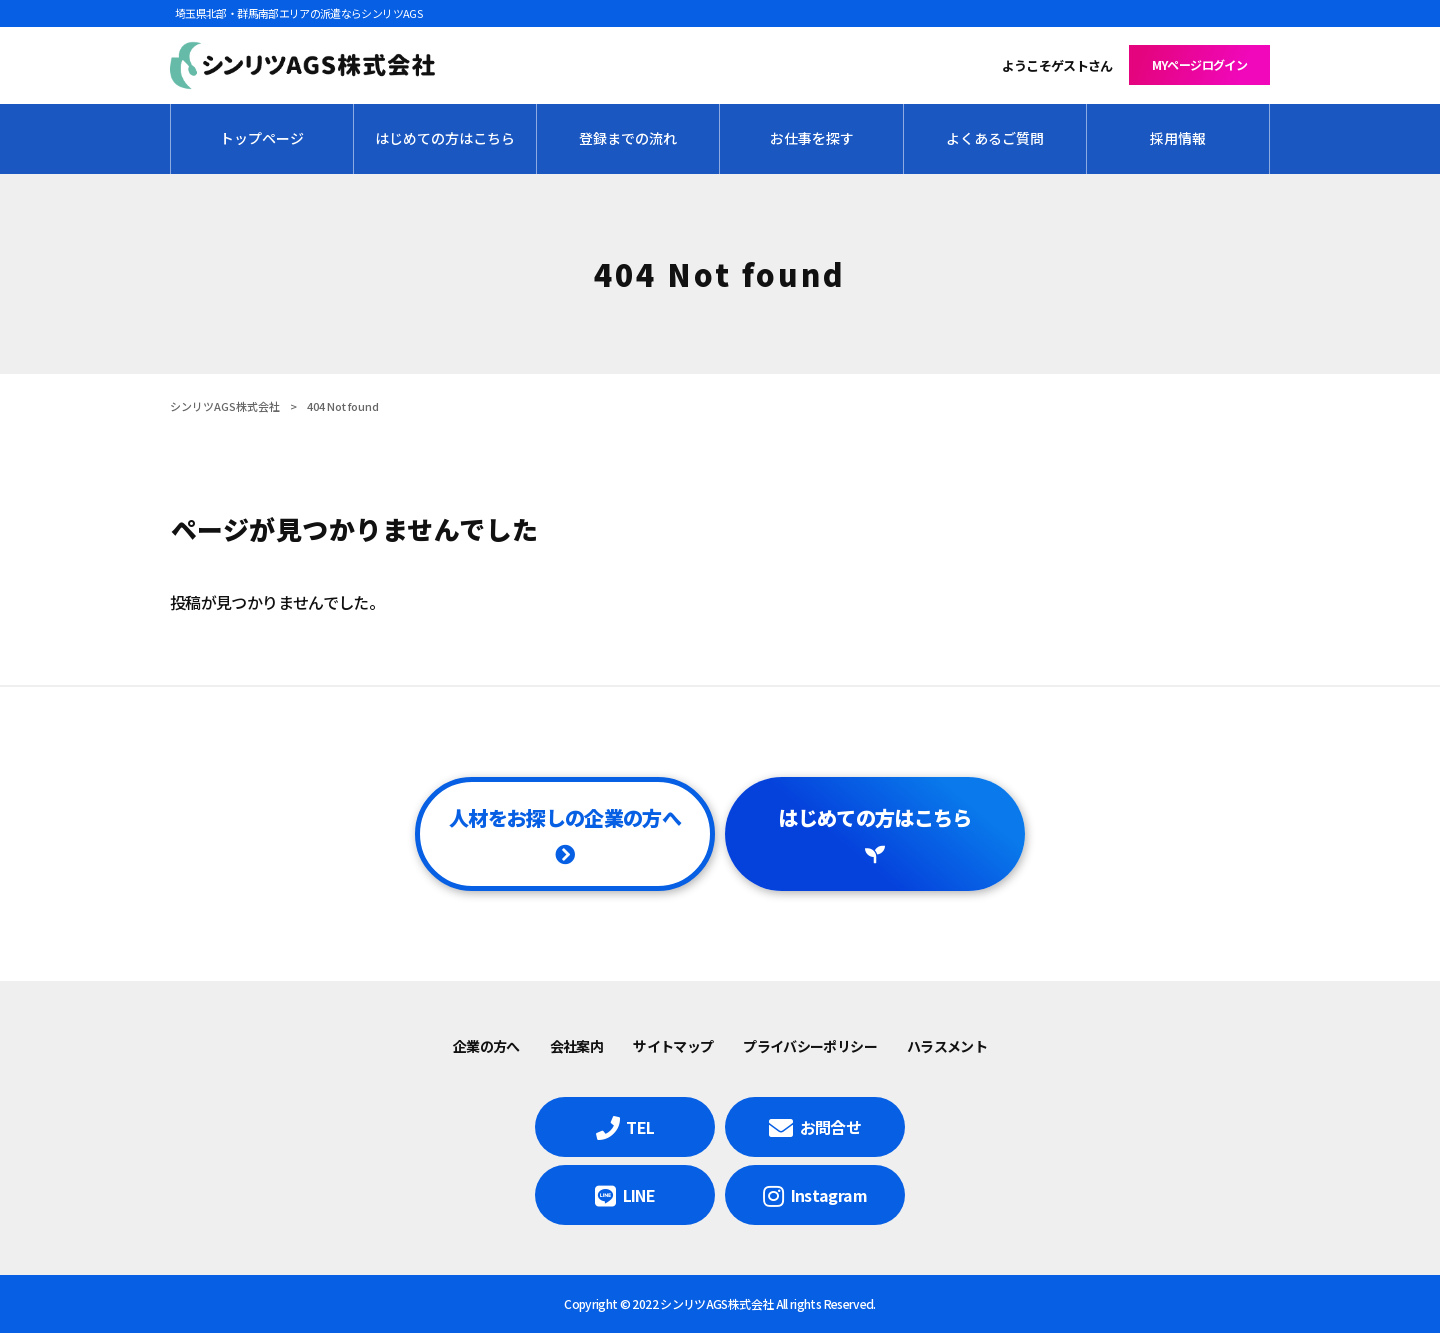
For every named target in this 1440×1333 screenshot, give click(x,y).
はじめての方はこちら (875, 817)
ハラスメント (947, 1046)
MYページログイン (1199, 64)
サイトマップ (673, 1046)
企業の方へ (486, 1046)
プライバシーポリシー (810, 1046)
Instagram (829, 1195)
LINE (639, 1195)
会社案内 (576, 1046)
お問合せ (830, 1127)
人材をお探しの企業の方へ (565, 817)
